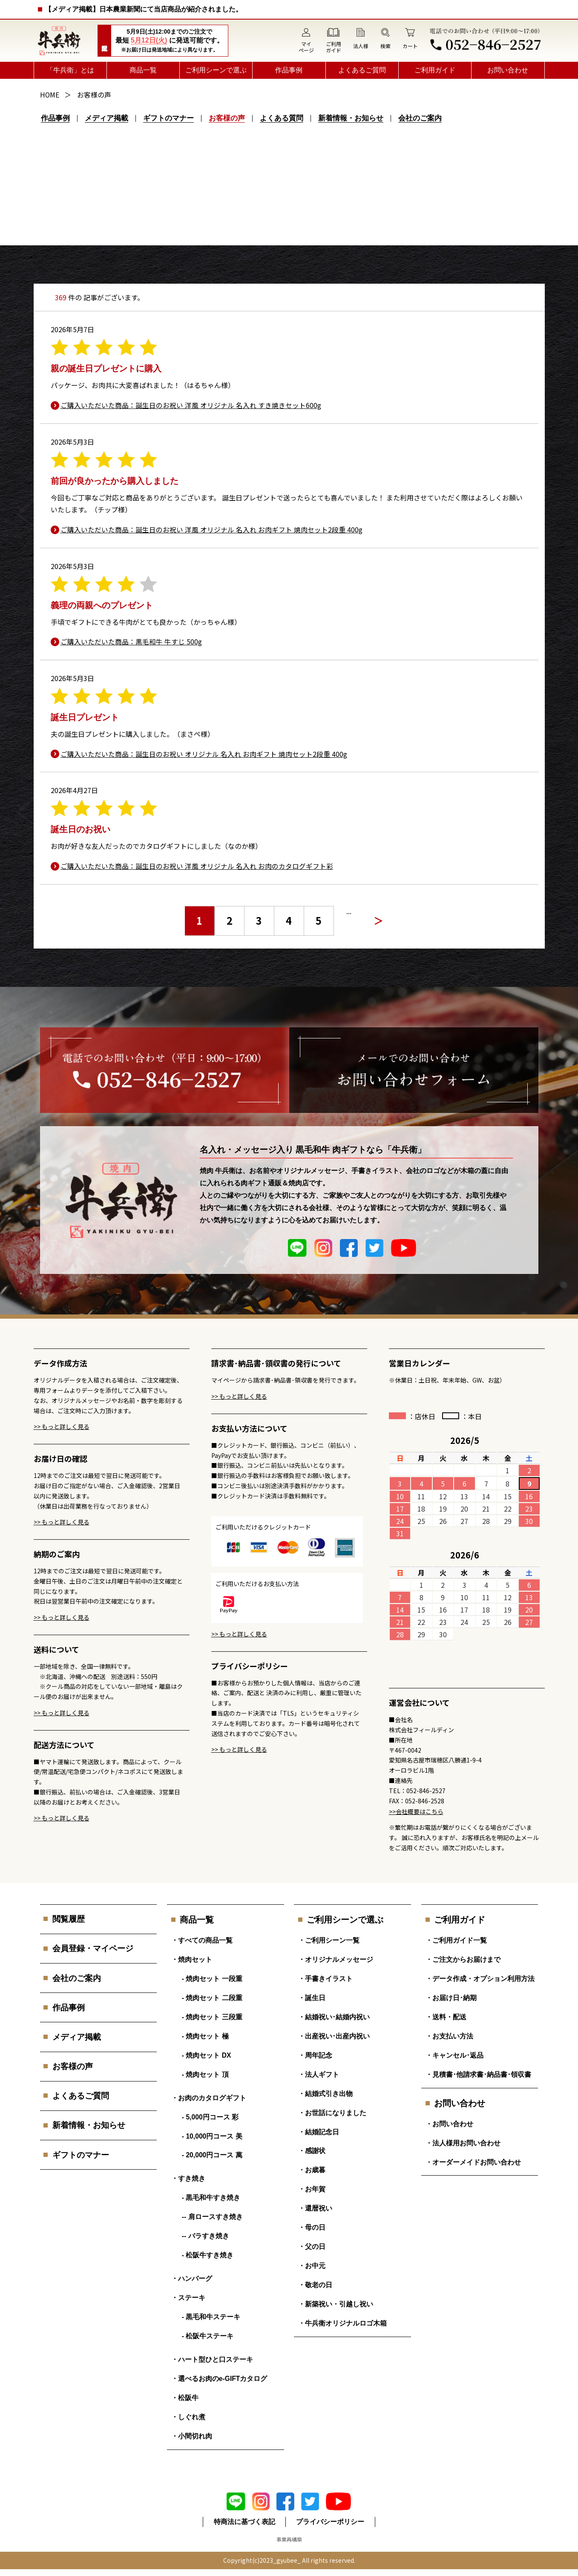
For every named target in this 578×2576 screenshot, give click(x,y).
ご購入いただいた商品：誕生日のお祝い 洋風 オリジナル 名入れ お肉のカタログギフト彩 (197, 865)
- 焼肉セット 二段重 (212, 1994)
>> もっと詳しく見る (61, 1422)
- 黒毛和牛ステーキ (211, 2320)
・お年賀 (311, 2190)
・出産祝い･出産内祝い (334, 2033)
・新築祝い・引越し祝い (335, 2308)
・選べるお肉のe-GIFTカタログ (219, 2383)
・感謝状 (311, 2151)
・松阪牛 (184, 2403)
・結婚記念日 (318, 2131)
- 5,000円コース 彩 (210, 2116)
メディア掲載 (107, 118)
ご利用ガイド (434, 70)
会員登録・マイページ (95, 1945)
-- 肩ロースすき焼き (212, 2218)
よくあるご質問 (362, 70)
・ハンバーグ (191, 2281)
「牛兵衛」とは (70, 70)
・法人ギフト (318, 2072)
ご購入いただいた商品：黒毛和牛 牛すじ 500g (131, 641)
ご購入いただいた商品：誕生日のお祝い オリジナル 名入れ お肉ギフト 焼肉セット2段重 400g (204, 753)
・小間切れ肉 (191, 2442)
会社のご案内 (423, 118)
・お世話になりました (332, 2112)
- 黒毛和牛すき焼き (211, 2198)
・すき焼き (188, 2179)
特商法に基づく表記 (244, 2528)
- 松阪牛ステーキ (208, 2340)
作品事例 (288, 70)
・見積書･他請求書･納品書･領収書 (478, 2072)
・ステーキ (188, 2301)
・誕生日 (311, 1994)
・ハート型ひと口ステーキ (212, 2364)
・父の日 (311, 2249)
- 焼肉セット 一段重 (212, 1974)
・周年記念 (315, 2053)
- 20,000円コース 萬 (212, 2155)
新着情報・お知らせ (353, 118)
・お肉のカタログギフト (208, 2096)
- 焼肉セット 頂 (205, 2072)
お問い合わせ (507, 70)
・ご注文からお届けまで (463, 1955)
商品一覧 (143, 70)
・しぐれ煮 (188, 2422)
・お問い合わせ (449, 2122)
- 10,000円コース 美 (212, 2135)
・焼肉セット (191, 1955)
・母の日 (311, 2229)
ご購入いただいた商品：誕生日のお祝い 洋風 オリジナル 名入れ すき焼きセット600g (191, 405)
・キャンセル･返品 (454, 2053)
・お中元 (311, 2268)
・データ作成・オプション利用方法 (480, 1974)
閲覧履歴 (70, 1915)
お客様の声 (228, 118)
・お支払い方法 (449, 2033)
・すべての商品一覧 (202, 1935)
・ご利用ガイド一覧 (456, 1935)
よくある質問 (283, 118)
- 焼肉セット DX (206, 2053)
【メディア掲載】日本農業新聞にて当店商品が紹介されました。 (143, 9)
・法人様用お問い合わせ (463, 2142)
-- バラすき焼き (205, 2238)
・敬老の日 (315, 2288)
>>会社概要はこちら (416, 1807)
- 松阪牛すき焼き (208, 2257)
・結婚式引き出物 (325, 2092)
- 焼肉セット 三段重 (212, 2014)
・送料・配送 (446, 2014)
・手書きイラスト (325, 1974)
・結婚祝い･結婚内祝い (334, 2014)
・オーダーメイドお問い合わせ (473, 2161)
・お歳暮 (311, 2170)
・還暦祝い (315, 2210)
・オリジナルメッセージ (335, 1955)
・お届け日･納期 (451, 1994)
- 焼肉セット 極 (205, 2033)
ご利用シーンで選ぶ (216, 70)
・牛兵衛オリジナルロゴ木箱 (342, 2327)
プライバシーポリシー (330, 2528)
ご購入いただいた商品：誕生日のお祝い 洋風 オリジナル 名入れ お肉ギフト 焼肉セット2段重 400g (212, 529)
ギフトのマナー (169, 118)
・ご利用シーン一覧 (328, 1935)
